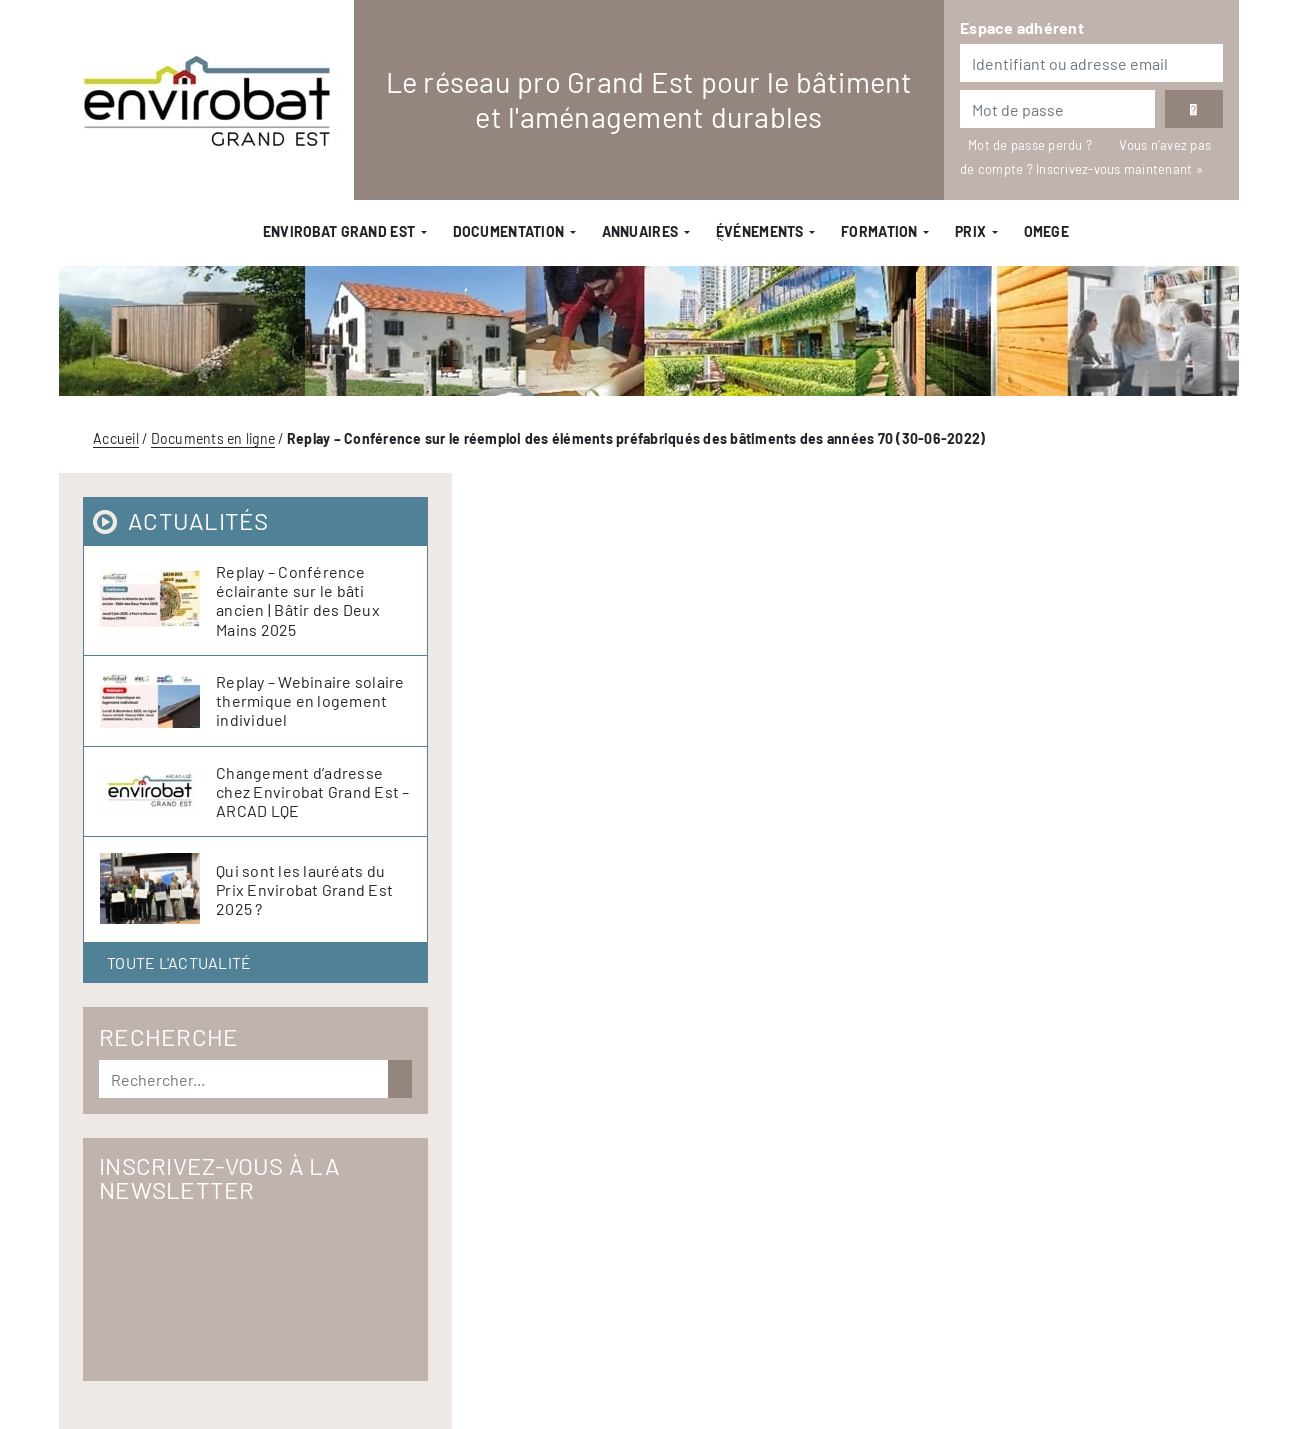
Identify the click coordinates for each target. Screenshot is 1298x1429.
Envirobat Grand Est (339, 231)
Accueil (116, 438)
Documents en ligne (213, 438)
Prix (970, 231)
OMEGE (1046, 231)
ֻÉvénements (760, 231)
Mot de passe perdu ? (1031, 145)
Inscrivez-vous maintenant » (1119, 169)
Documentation (509, 231)
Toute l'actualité (179, 962)
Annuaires (640, 231)
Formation (879, 231)
